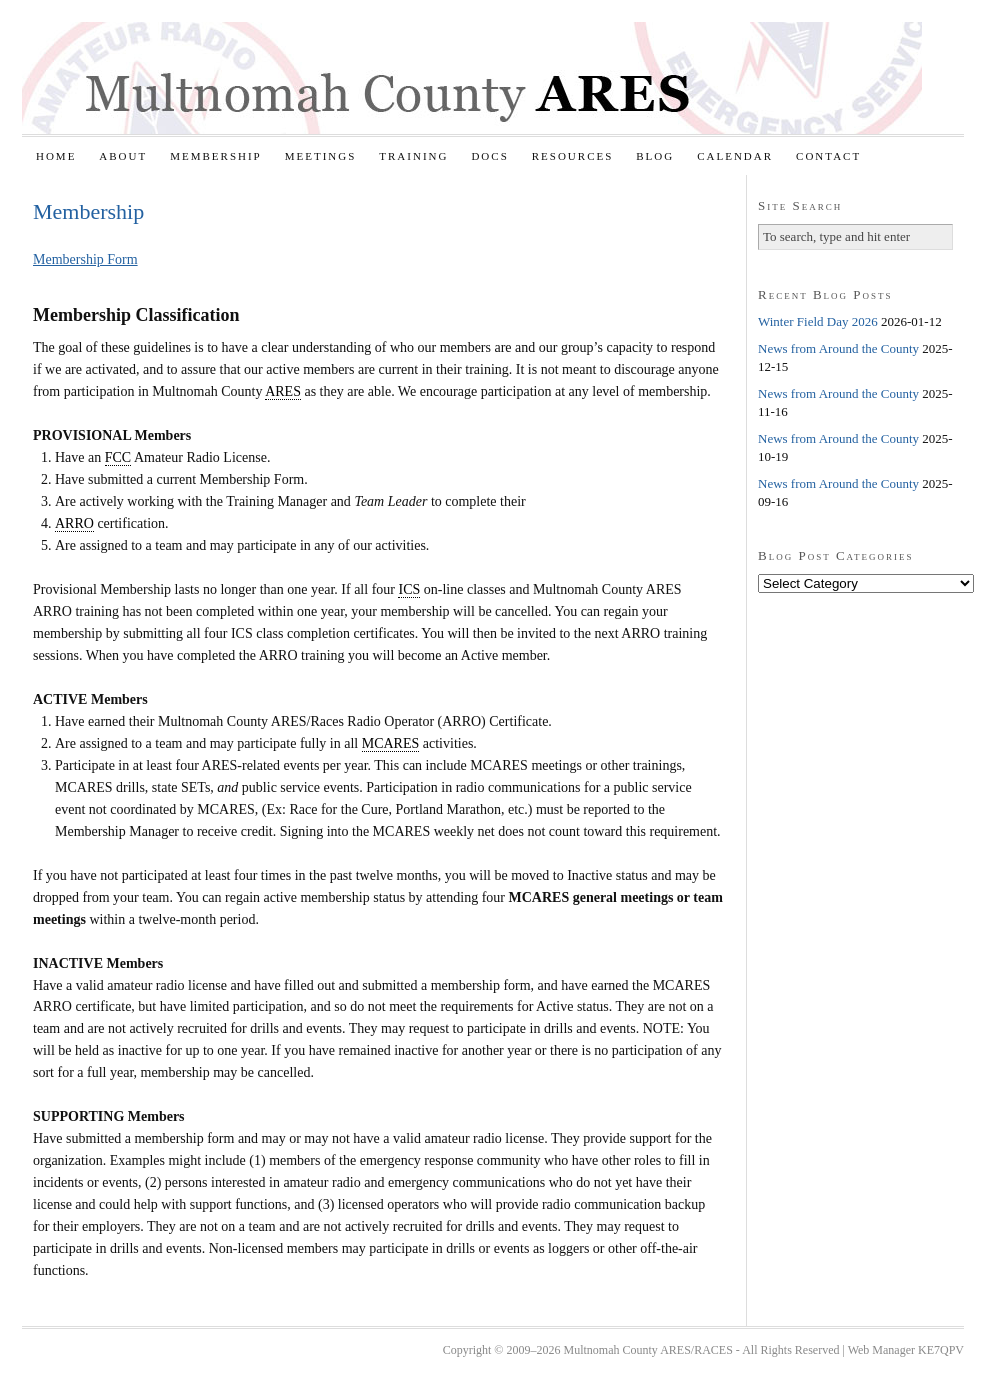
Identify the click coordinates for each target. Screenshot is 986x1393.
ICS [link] (409, 589)
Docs (489, 156)
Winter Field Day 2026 (818, 321)
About (123, 156)
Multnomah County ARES (472, 78)
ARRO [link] (74, 523)
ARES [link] (283, 391)
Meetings (321, 156)
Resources (573, 156)
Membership (216, 156)
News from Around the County (838, 348)
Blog (655, 156)
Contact (828, 156)
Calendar (735, 156)
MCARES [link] (391, 743)
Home (56, 156)
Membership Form (85, 259)
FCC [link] (118, 457)
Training (413, 156)
